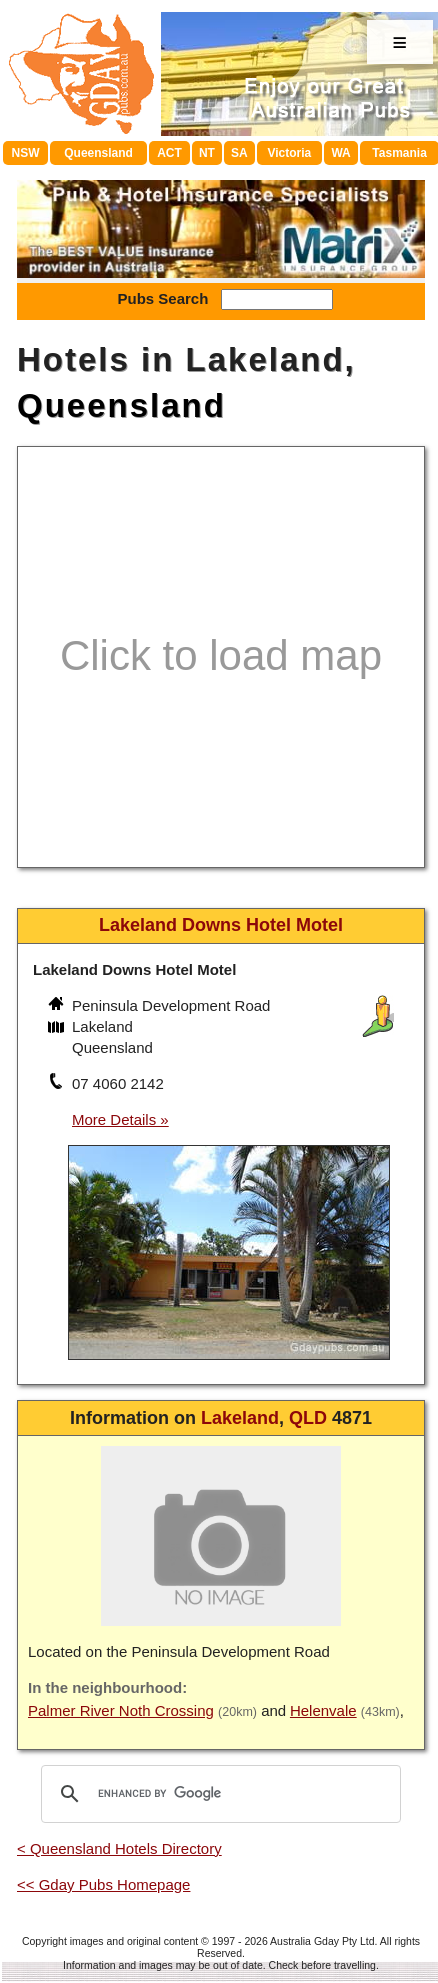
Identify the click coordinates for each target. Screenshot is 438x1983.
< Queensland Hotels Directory (119, 1848)
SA (239, 153)
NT (207, 153)
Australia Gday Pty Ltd (322, 1941)
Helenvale (323, 1710)
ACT (169, 153)
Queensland (98, 153)
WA (340, 153)
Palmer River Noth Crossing (121, 1710)
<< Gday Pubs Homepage (103, 1884)
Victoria (289, 153)
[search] (218, 1794)
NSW (26, 153)
